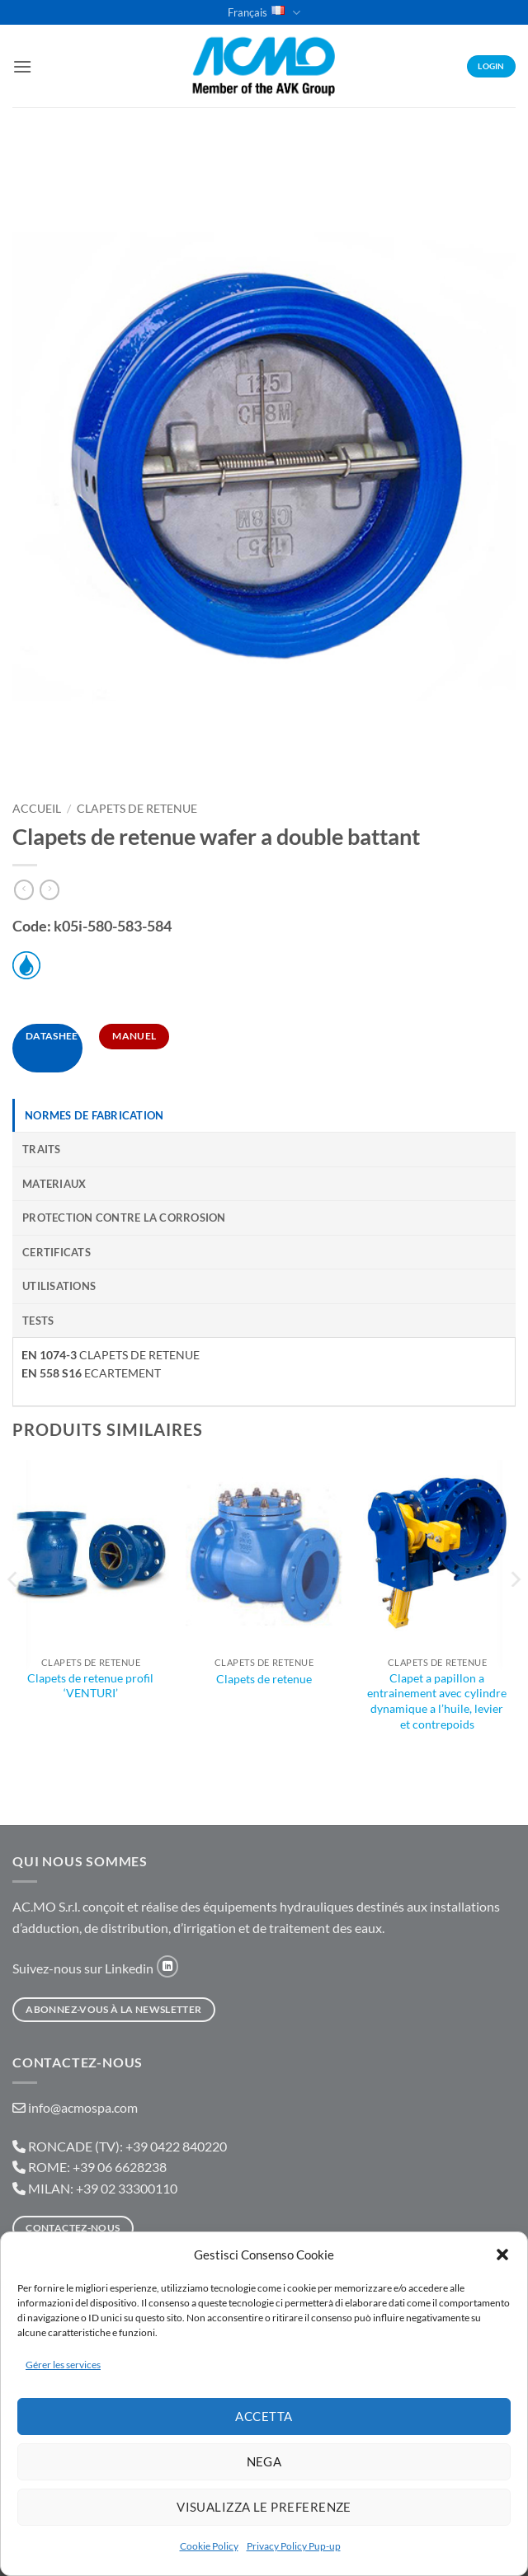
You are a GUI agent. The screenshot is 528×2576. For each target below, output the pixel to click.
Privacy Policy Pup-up (294, 2546)
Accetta (263, 2416)
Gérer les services (63, 2364)
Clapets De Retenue (137, 808)
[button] (502, 2254)
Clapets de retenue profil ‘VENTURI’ (90, 1686)
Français (263, 13)
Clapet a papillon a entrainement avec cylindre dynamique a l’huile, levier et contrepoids (437, 1701)
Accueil (36, 808)
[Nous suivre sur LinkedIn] (167, 1966)
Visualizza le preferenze (264, 2506)
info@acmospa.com (83, 2107)
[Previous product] (49, 890)
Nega (264, 2461)
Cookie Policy (209, 2546)
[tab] (264, 1115)
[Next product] (24, 890)
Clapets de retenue (264, 1679)
